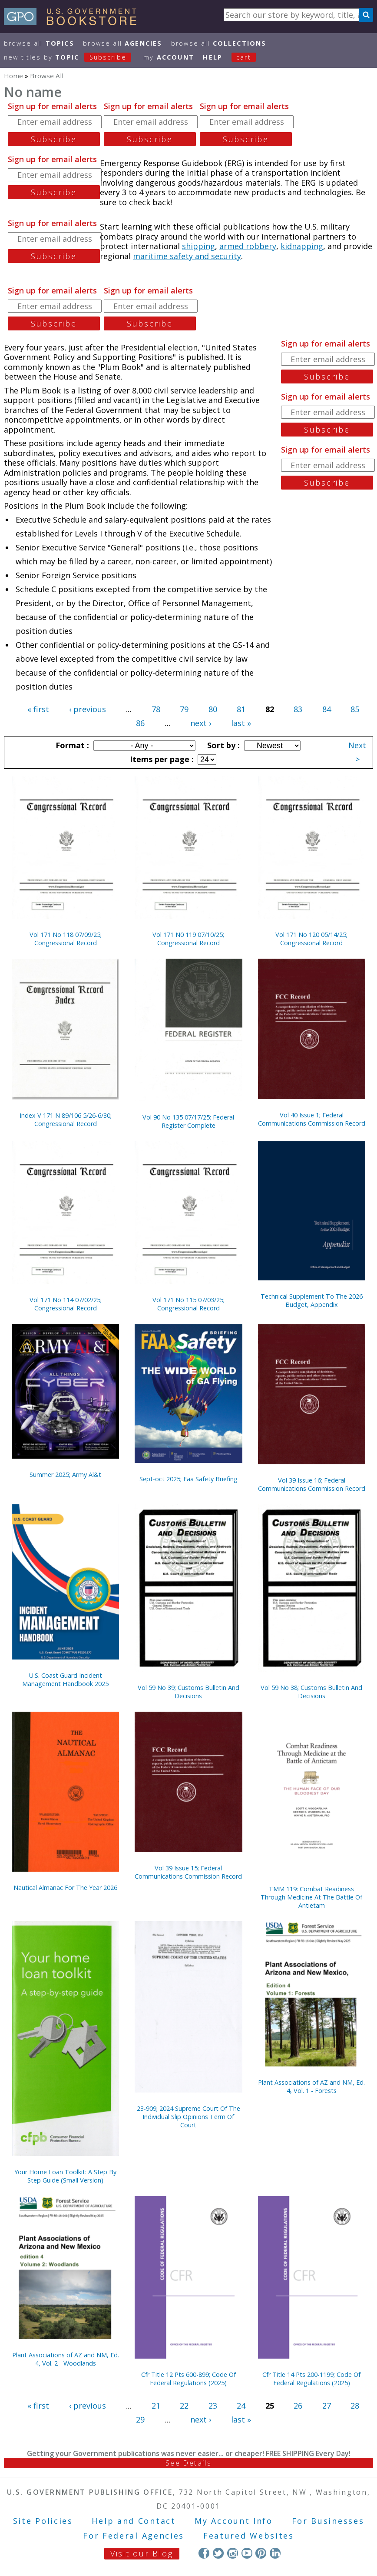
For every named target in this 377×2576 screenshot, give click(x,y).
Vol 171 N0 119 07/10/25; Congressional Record (188, 938)
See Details (188, 2463)
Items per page (161, 759)
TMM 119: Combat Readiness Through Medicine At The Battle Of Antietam (311, 1897)
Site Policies (43, 2521)
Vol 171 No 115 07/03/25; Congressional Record (188, 1304)
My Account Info (234, 2521)
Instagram (232, 2553)
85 (355, 709)
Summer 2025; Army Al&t (65, 1474)
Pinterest (260, 2553)
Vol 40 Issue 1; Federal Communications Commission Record (311, 1119)
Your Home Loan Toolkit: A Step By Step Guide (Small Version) (65, 2176)
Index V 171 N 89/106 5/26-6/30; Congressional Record (66, 1119)
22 (184, 2405)
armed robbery (247, 246)
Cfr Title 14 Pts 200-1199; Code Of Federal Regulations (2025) (311, 2378)
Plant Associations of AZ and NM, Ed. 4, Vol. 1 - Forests (311, 2086)
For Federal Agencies (133, 2535)
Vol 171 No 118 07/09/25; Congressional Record (66, 938)
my (168, 57)
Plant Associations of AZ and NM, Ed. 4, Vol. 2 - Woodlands (65, 2359)
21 (156, 2405)
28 (355, 2405)
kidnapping (302, 246)
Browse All (39, 43)
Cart (243, 57)
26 (298, 2405)
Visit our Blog (141, 2553)
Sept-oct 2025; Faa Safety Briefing (188, 1479)
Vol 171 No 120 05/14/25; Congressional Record (311, 938)
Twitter (218, 2553)
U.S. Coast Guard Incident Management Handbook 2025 (65, 1679)
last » (241, 723)
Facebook (203, 2553)
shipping (198, 246)
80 (212, 709)
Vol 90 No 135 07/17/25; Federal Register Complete (188, 1121)
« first (38, 709)
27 (326, 2405)
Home (13, 75)
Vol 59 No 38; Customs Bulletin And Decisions (311, 1691)
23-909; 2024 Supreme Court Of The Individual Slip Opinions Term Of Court (188, 2116)
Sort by (222, 745)
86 (140, 723)
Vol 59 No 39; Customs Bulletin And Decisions (188, 1691)
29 (140, 2419)
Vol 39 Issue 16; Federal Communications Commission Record (311, 1484)
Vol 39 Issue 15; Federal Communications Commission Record (188, 1872)
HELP (212, 57)
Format (71, 745)
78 (156, 709)
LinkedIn (275, 2553)
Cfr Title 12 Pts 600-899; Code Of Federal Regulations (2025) (188, 2378)
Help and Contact (133, 2521)
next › (200, 723)
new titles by (72, 57)
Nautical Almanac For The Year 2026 (65, 1887)
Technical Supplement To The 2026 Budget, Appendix (312, 1300)
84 (326, 709)
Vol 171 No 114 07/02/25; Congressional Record (66, 1304)
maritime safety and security (187, 256)
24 (241, 2405)
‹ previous (87, 709)
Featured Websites (248, 2535)
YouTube (246, 2553)
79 (184, 709)
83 (298, 709)
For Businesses (328, 2521)
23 (212, 2405)
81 (241, 709)
